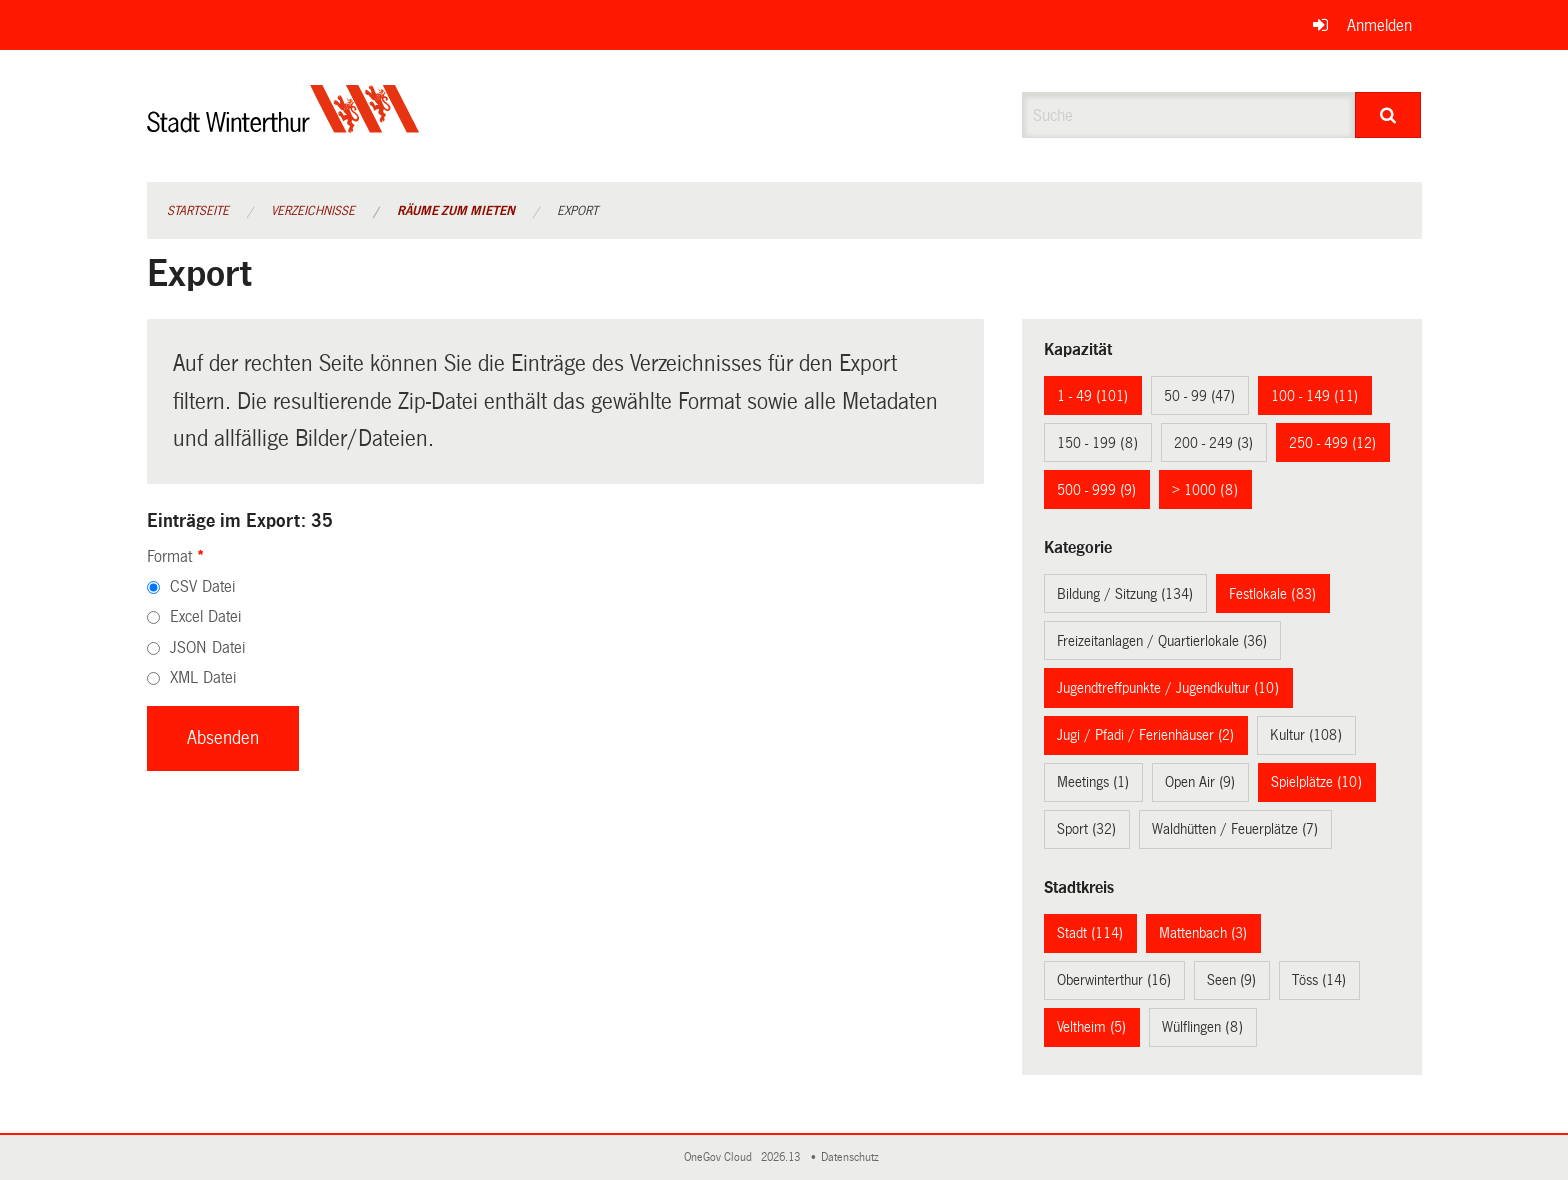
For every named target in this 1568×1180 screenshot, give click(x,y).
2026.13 (782, 1157)
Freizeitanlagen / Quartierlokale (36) (1162, 641)
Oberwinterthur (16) (1114, 980)
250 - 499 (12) (1332, 443)
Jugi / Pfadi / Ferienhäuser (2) (1145, 735)
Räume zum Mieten (456, 211)
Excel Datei (205, 616)
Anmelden (1379, 25)
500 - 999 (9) (1096, 490)
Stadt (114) (1090, 933)
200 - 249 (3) (1213, 443)
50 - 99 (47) (1199, 396)
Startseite (198, 211)
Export (577, 211)
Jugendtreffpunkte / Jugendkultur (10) (1168, 688)
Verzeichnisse (313, 211)
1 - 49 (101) (1092, 396)
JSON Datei (207, 647)
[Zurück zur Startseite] (283, 125)
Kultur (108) (1306, 735)
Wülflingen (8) (1202, 1027)
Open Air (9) (1200, 782)
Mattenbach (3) (1203, 933)
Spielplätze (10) (1316, 782)
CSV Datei (202, 586)
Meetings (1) (1093, 782)
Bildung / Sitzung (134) (1125, 594)
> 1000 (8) (1205, 490)
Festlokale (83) (1272, 594)
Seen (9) (1231, 980)
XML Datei (203, 677)
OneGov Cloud (721, 1157)
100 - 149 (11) (1314, 396)
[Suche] (1388, 115)
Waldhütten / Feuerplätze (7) (1235, 829)
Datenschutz (853, 1157)
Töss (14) (1319, 980)
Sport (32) (1086, 829)
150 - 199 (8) (1097, 443)
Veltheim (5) (1091, 1027)
